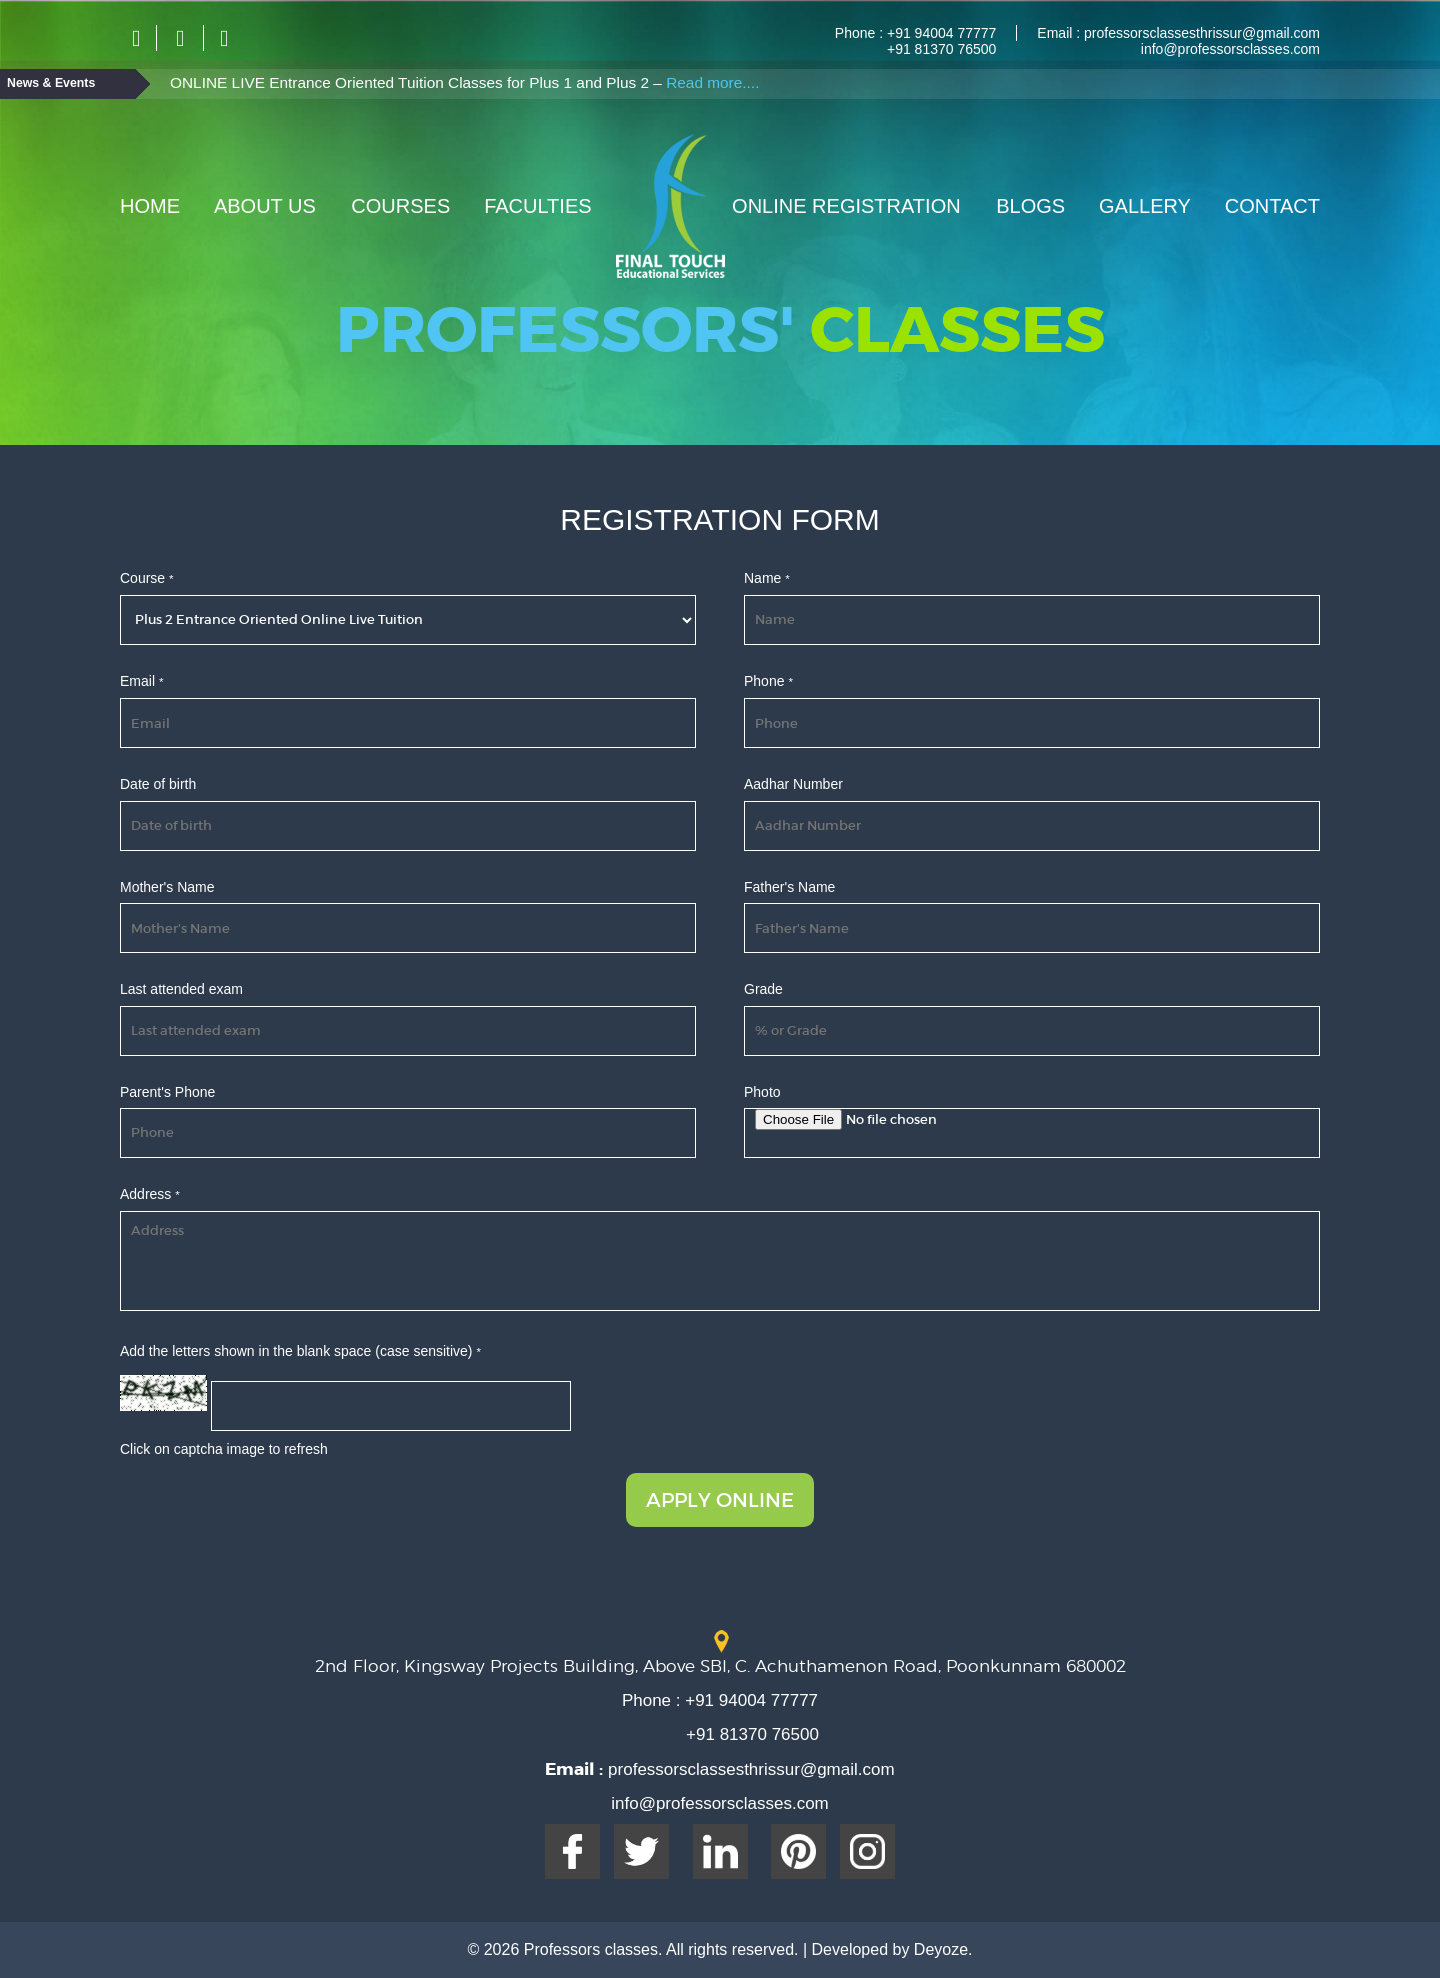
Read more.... (712, 82)
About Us (265, 206)
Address (150, 1194)
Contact (1272, 206)
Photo (762, 1092)
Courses (400, 206)
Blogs (1030, 206)
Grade (763, 989)
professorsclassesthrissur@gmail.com (1200, 33)
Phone (768, 681)
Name (767, 578)
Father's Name (789, 887)
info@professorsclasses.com (1230, 49)
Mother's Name (167, 887)
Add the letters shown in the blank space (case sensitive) (300, 1351)
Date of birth (158, 784)
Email (141, 681)
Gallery (1145, 206)
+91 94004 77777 (939, 33)
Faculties (537, 206)
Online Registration (846, 206)
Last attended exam (181, 989)
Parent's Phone (167, 1092)
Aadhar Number (793, 784)
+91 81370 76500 (941, 49)
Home (150, 206)
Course (147, 578)
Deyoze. (943, 1949)
